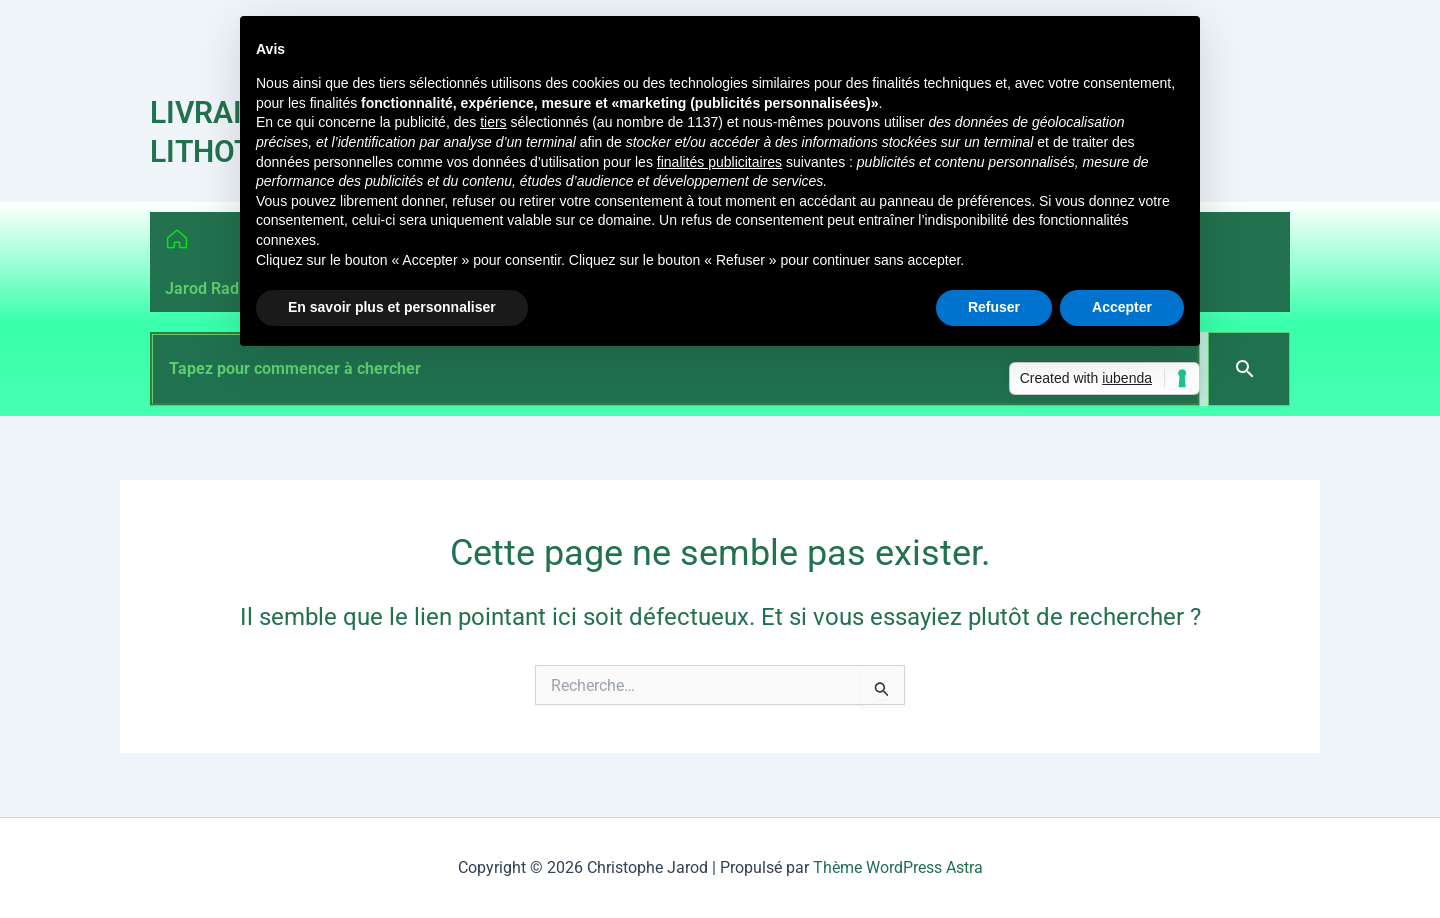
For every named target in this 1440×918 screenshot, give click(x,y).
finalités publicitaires (719, 162)
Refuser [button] (994, 307)
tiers (493, 122)
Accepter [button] (1122, 307)
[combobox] (675, 369)
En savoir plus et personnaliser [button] (392, 307)
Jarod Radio (208, 288)
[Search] (1249, 369)
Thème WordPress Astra (898, 867)
